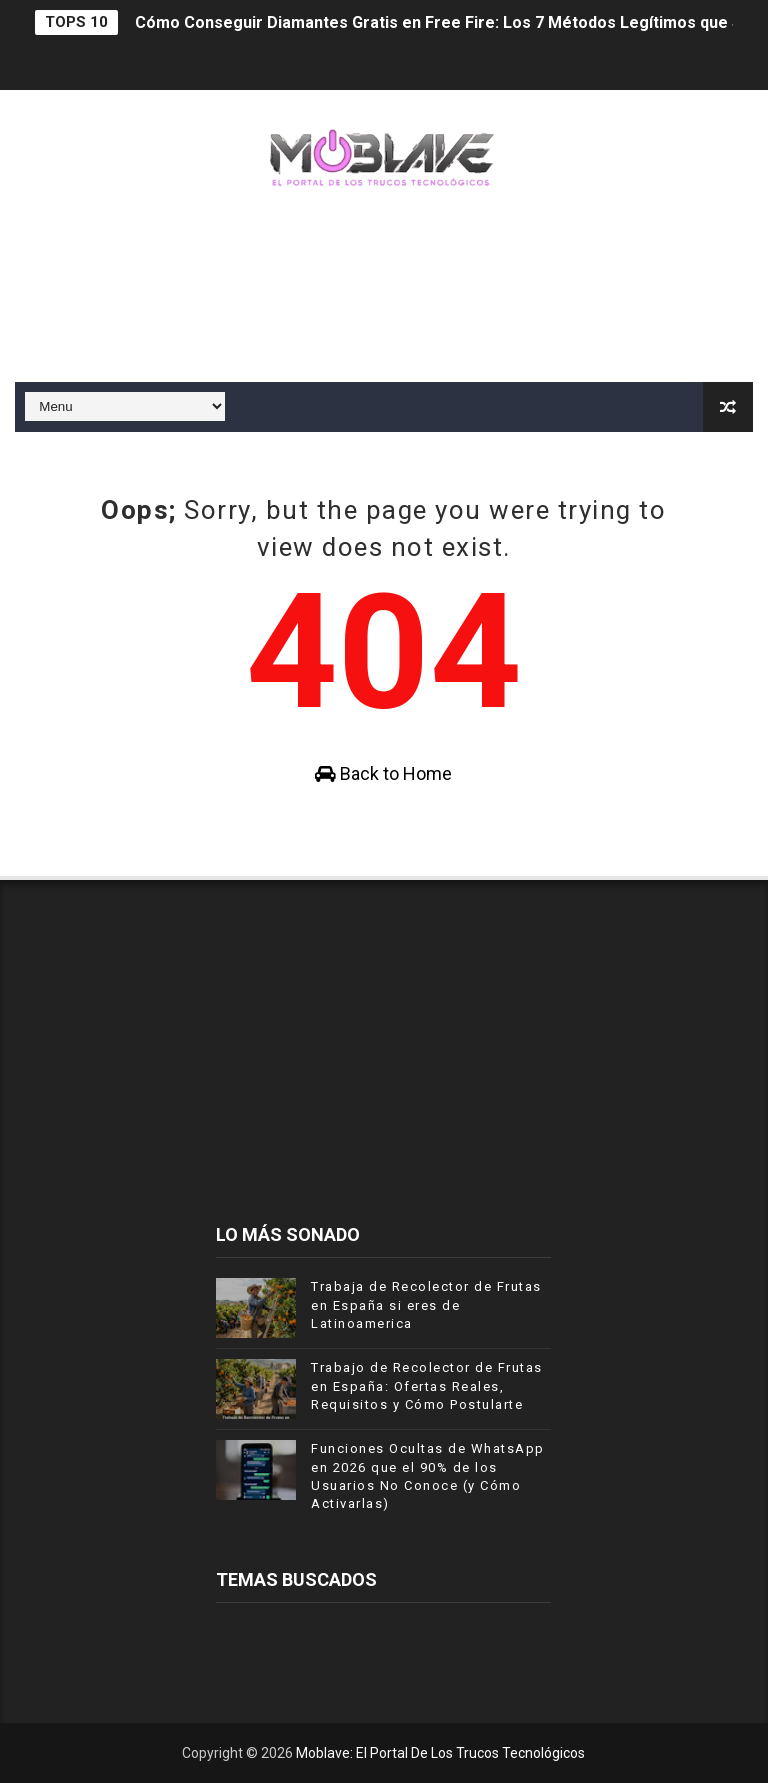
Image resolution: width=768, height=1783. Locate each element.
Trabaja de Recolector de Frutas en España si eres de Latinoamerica (426, 1304)
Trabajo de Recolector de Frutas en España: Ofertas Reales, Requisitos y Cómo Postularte (427, 1385)
